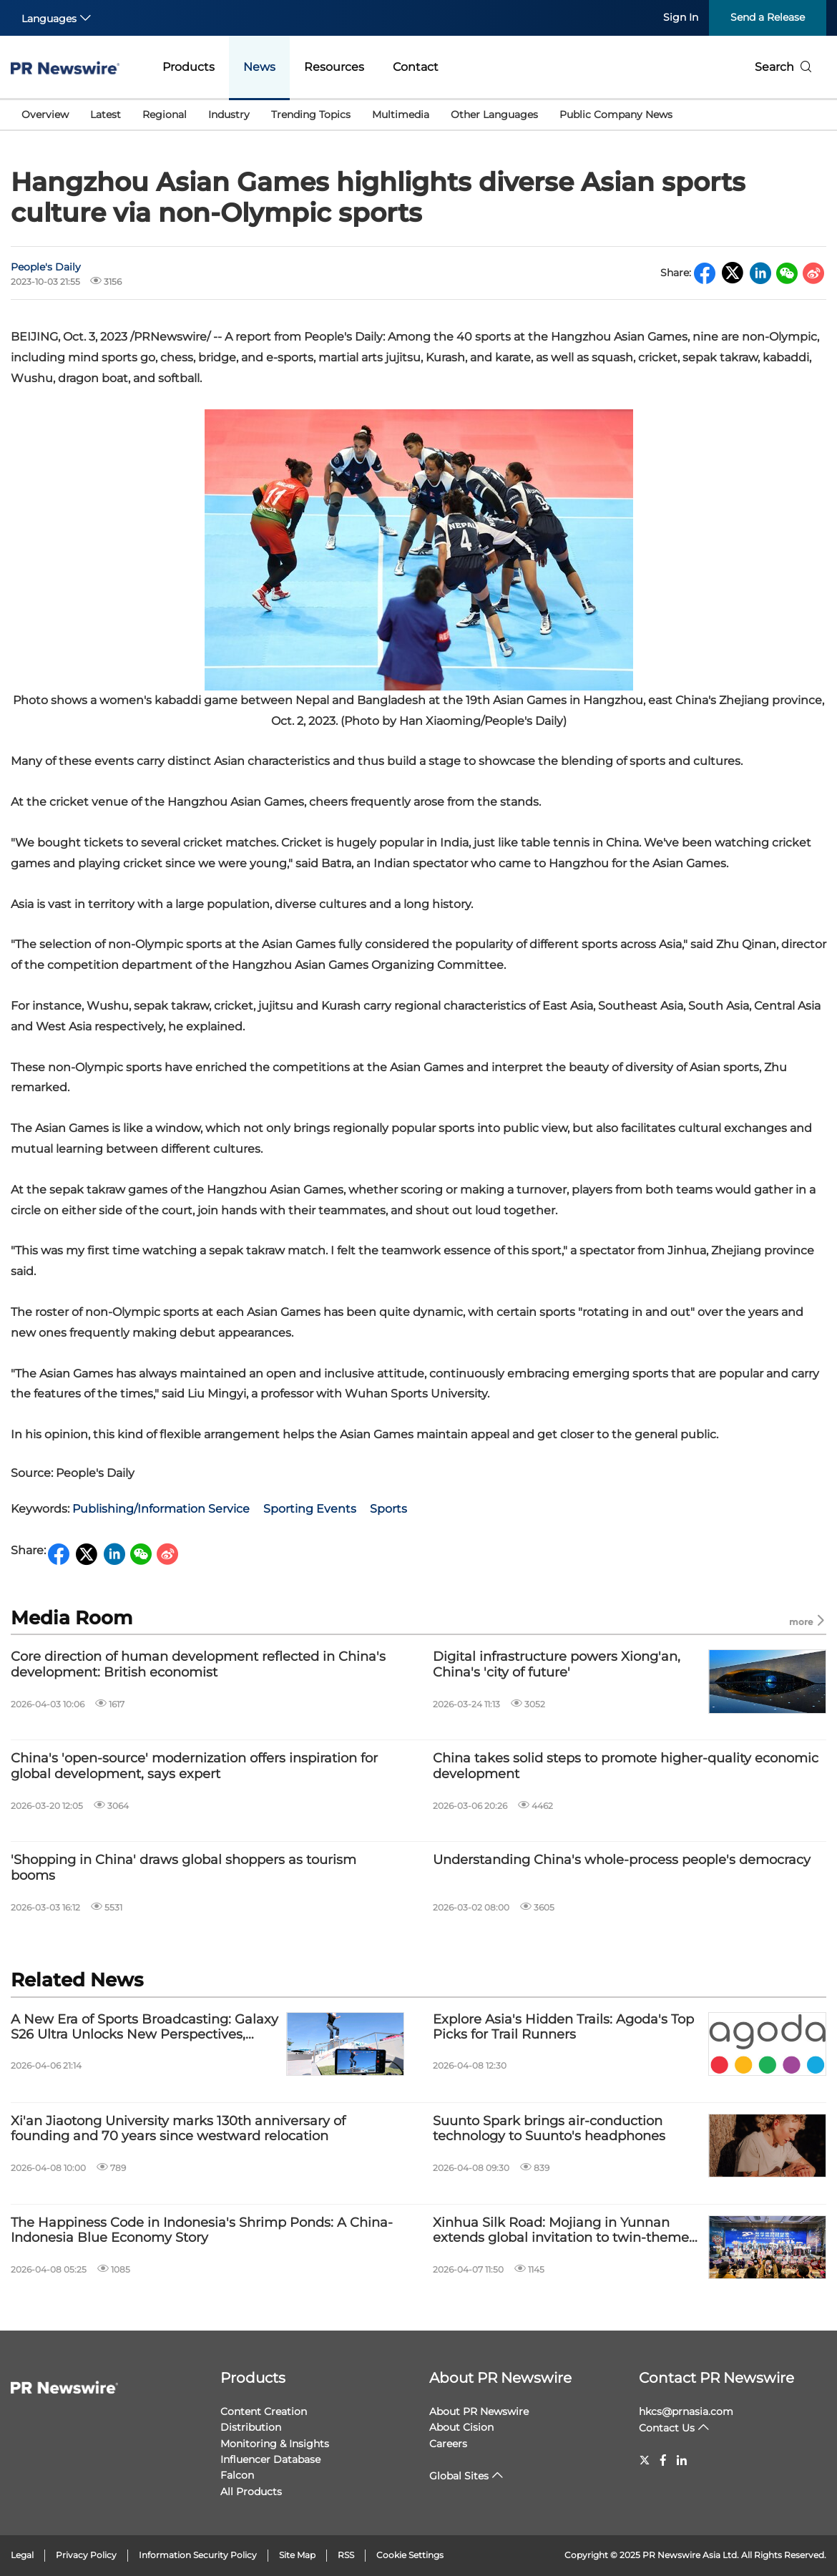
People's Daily (46, 266)
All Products (251, 2491)
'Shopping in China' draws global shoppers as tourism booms (183, 1868)
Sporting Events (309, 1509)
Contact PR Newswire (716, 2377)
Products (188, 67)
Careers (448, 2443)
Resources (334, 67)
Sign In (680, 17)
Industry (229, 114)
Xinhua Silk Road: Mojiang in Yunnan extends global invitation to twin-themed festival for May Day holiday (565, 2230)
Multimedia (400, 114)
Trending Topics (311, 114)
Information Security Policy (198, 2555)
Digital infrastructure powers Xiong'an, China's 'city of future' (556, 1664)
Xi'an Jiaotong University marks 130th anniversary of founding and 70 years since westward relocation (178, 2129)
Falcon (237, 2475)
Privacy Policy (86, 2555)
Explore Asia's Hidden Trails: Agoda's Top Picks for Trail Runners (563, 2027)
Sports (388, 1509)
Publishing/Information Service (161, 1509)
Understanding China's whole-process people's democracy (622, 1860)
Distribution (250, 2427)
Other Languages (494, 114)
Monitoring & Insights (274, 2443)
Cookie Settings (410, 2555)
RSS (346, 2555)
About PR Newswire (500, 2377)
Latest (105, 114)
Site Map (297, 2555)
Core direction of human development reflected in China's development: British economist (198, 1664)
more (807, 1621)
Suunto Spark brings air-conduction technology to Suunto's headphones (549, 2129)
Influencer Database (270, 2459)
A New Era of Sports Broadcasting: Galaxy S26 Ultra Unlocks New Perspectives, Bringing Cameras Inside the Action (144, 2027)
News (259, 67)
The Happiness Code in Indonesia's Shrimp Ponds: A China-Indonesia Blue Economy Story (202, 2230)
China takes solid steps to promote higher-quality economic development (625, 1766)
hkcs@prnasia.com (686, 2411)
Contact (416, 67)
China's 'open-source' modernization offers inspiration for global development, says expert (194, 1766)
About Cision (461, 2427)
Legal (22, 2555)
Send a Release (767, 17)
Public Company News (615, 114)
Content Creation (263, 2411)
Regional (164, 114)
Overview (45, 114)
